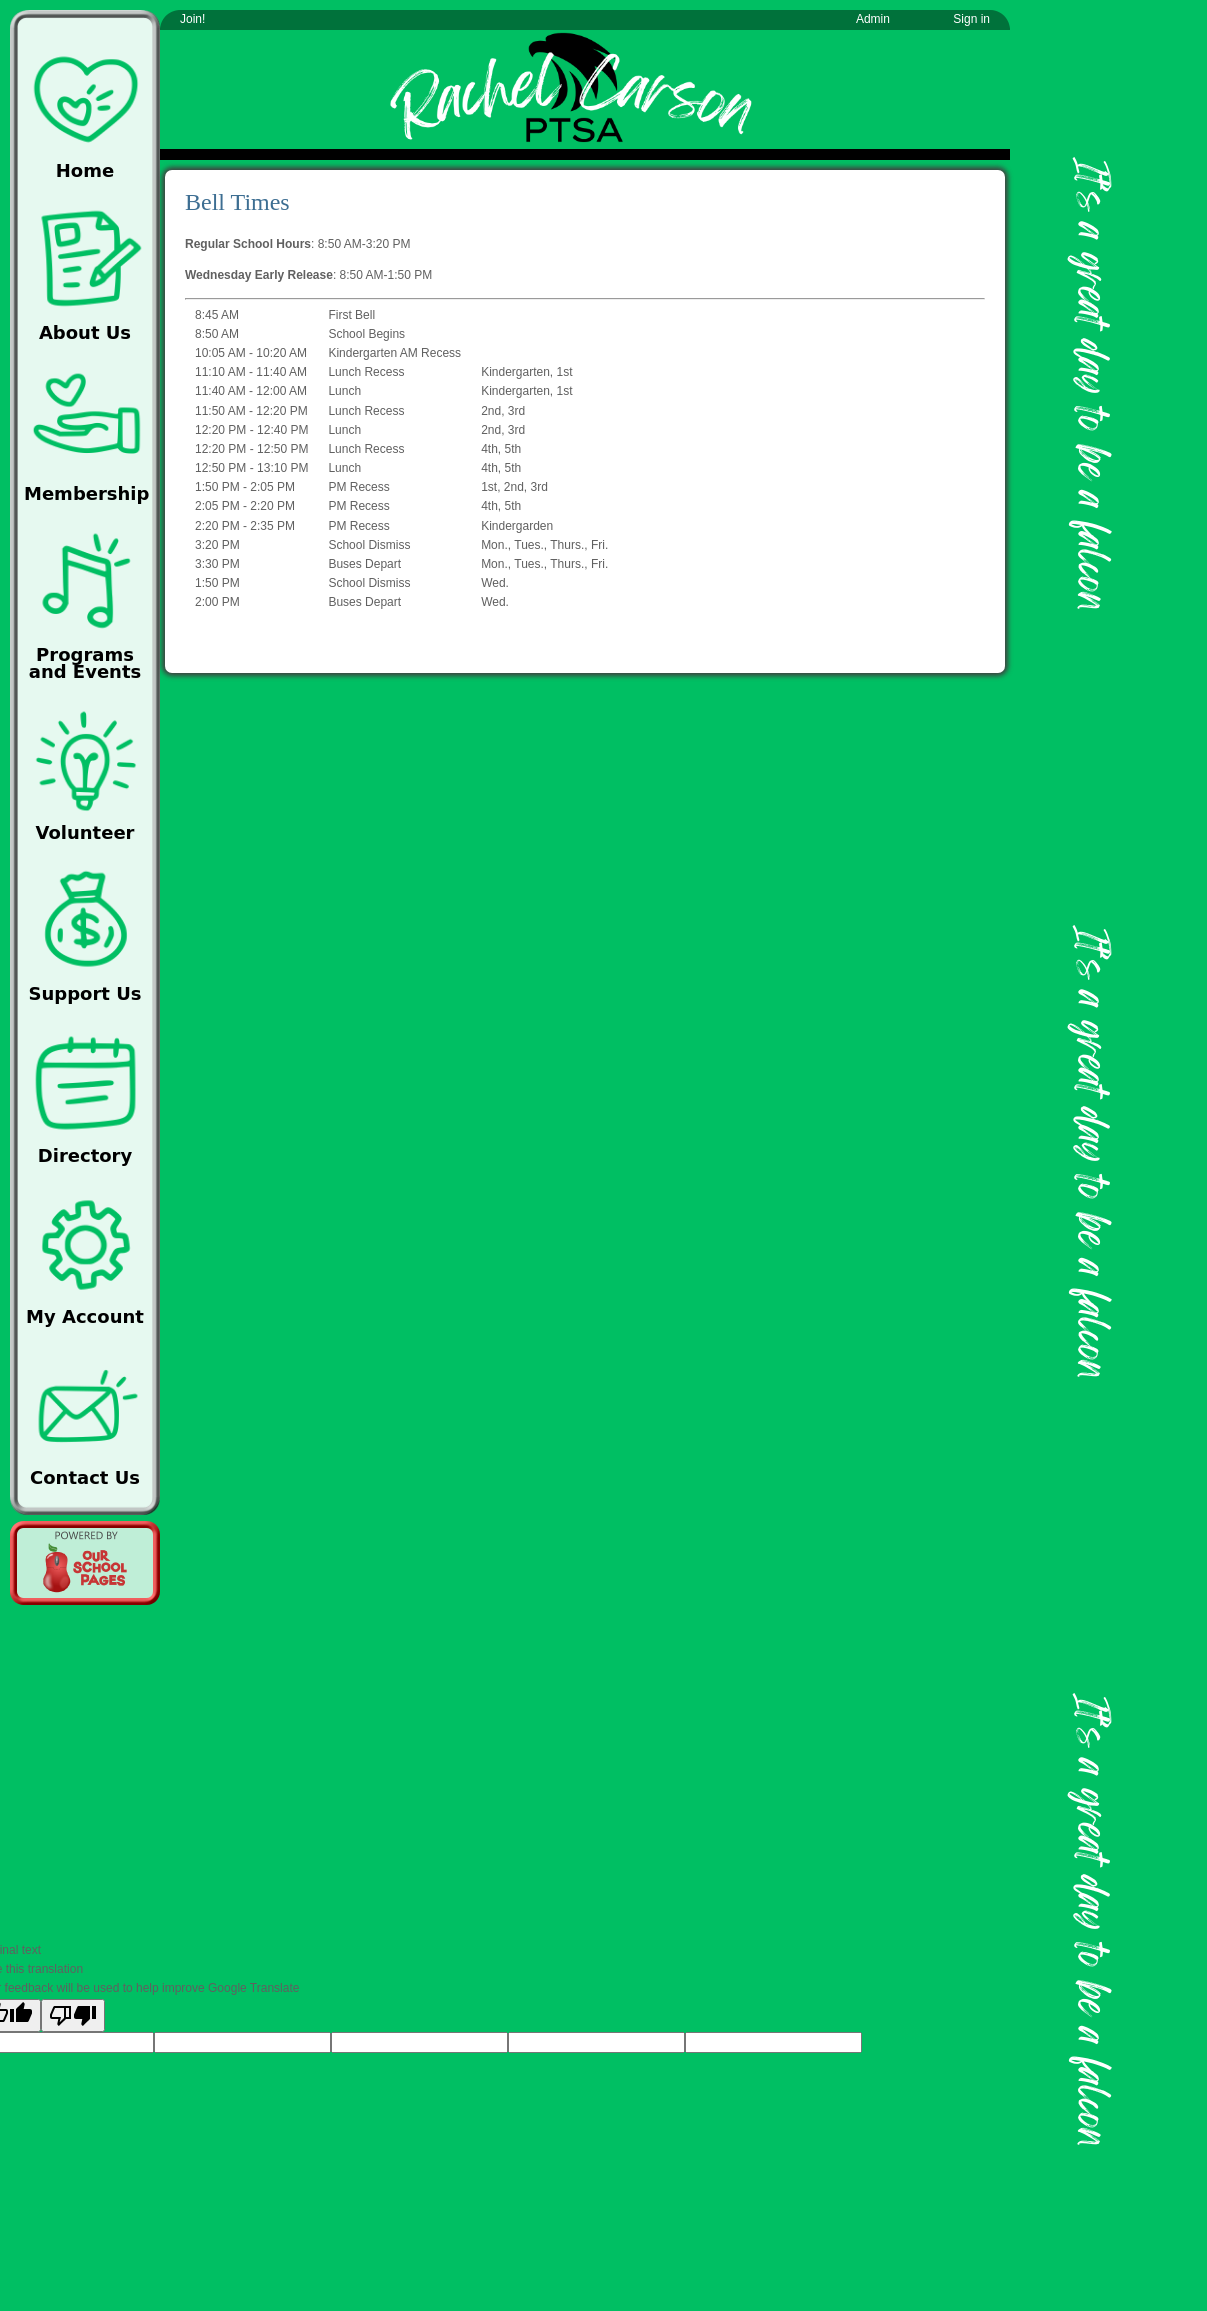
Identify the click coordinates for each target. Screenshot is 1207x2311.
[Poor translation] (73, 2015)
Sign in (971, 19)
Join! (192, 19)
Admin (873, 19)
